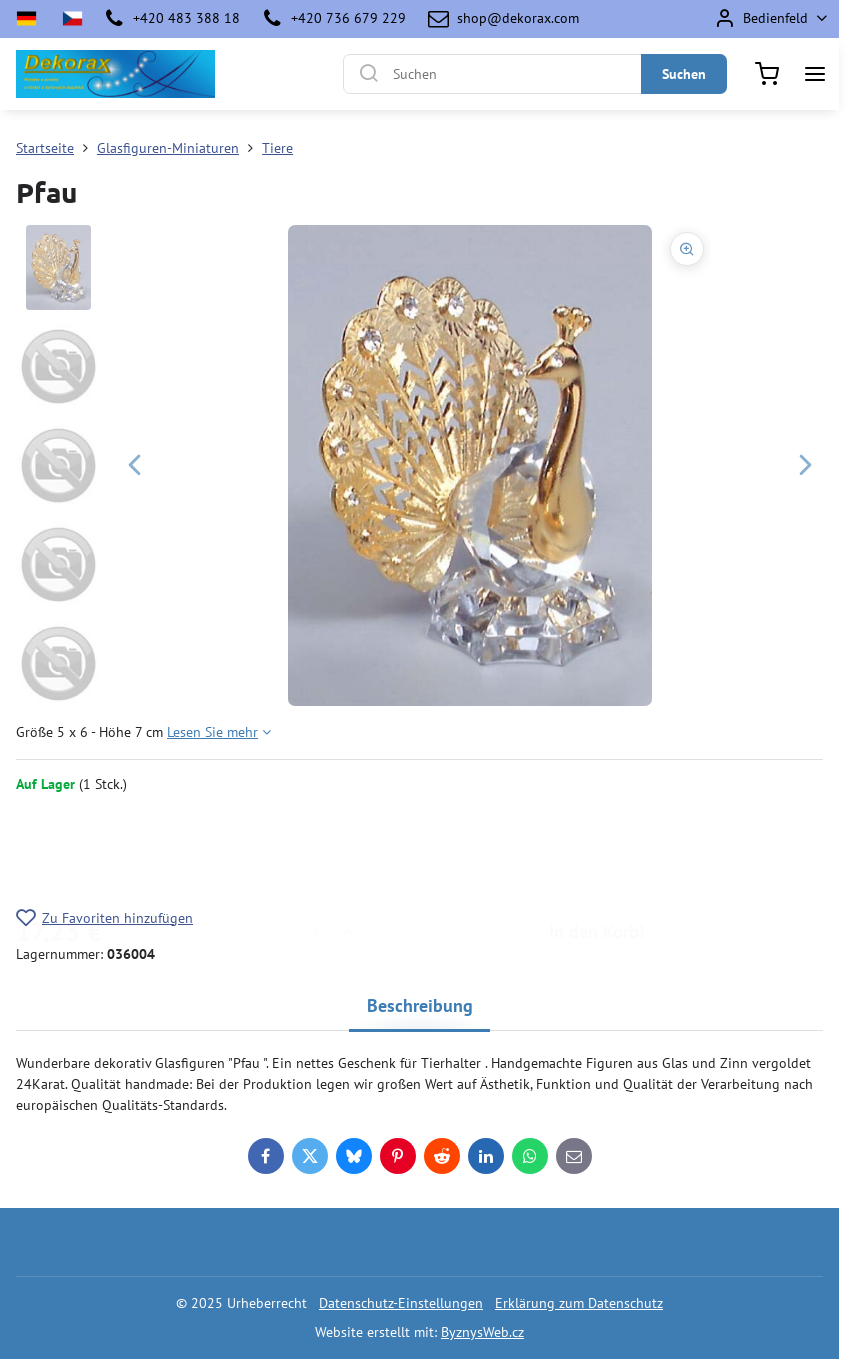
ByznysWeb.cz (482, 1332)
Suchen (684, 74)
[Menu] (815, 74)
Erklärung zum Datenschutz (579, 1303)
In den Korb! (596, 850)
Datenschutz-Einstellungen (401, 1303)
